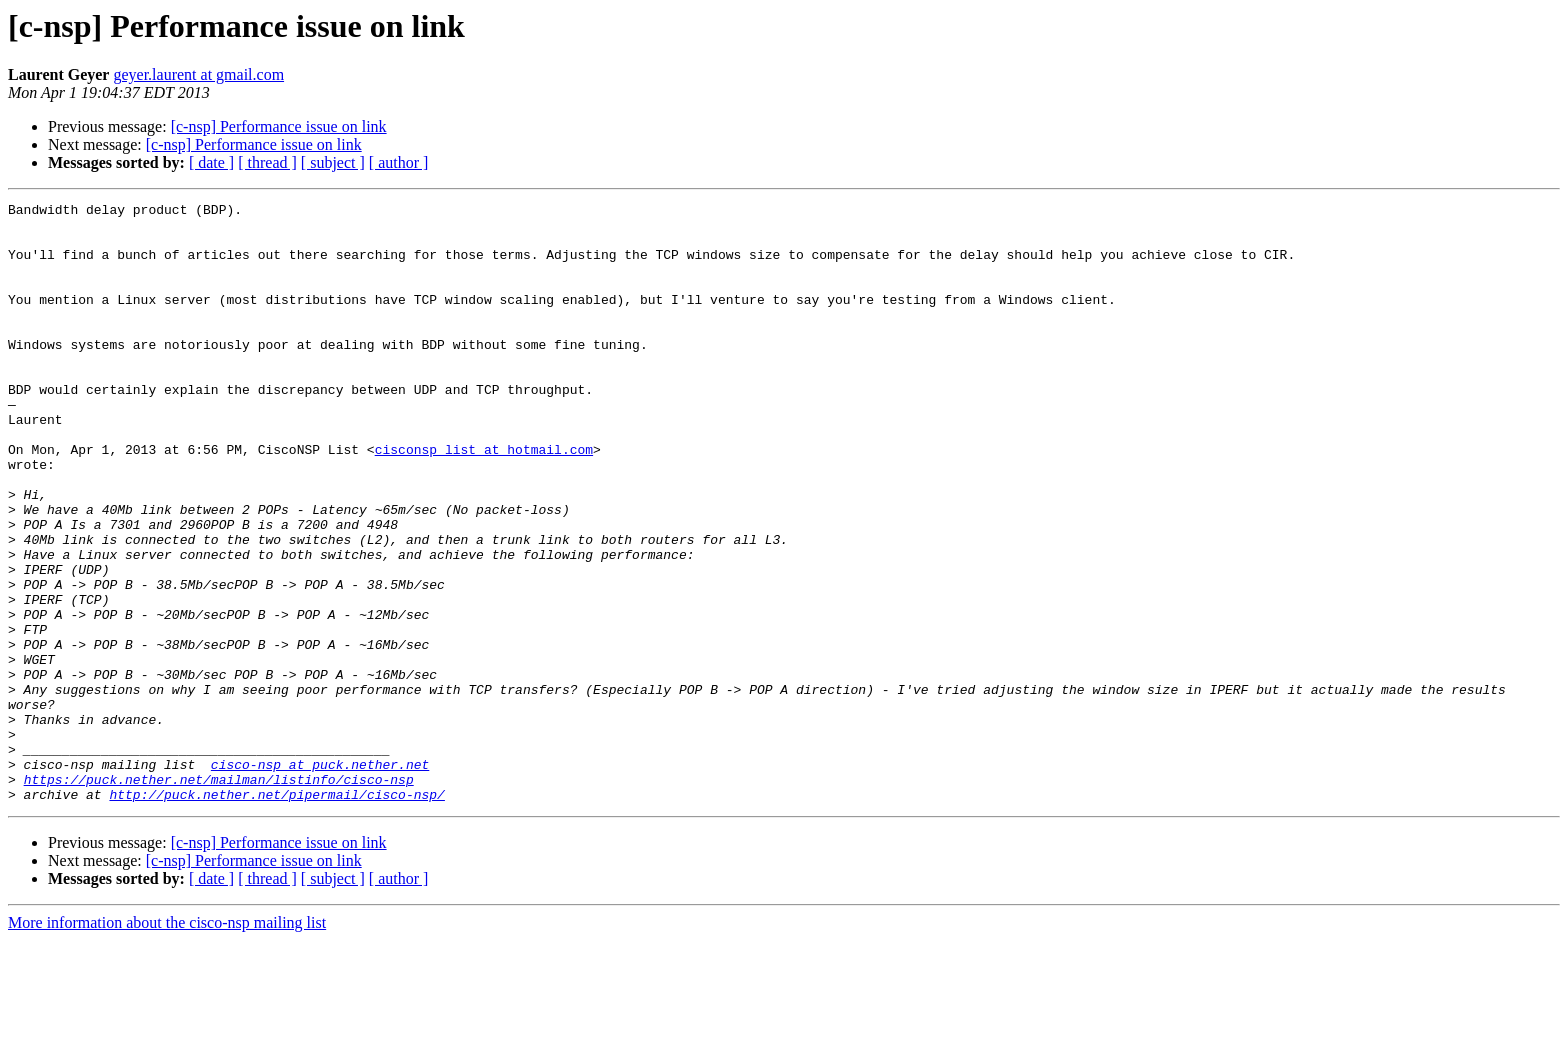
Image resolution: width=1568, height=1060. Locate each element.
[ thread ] (267, 162)
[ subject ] (333, 162)
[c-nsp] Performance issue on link (279, 126)
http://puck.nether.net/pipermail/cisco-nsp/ (276, 914)
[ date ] (211, 162)
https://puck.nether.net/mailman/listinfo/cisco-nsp (219, 896)
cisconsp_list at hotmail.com (484, 500)
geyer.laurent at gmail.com (198, 74)
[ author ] (399, 162)
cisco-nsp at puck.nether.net (320, 878)
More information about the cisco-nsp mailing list (167, 1042)
